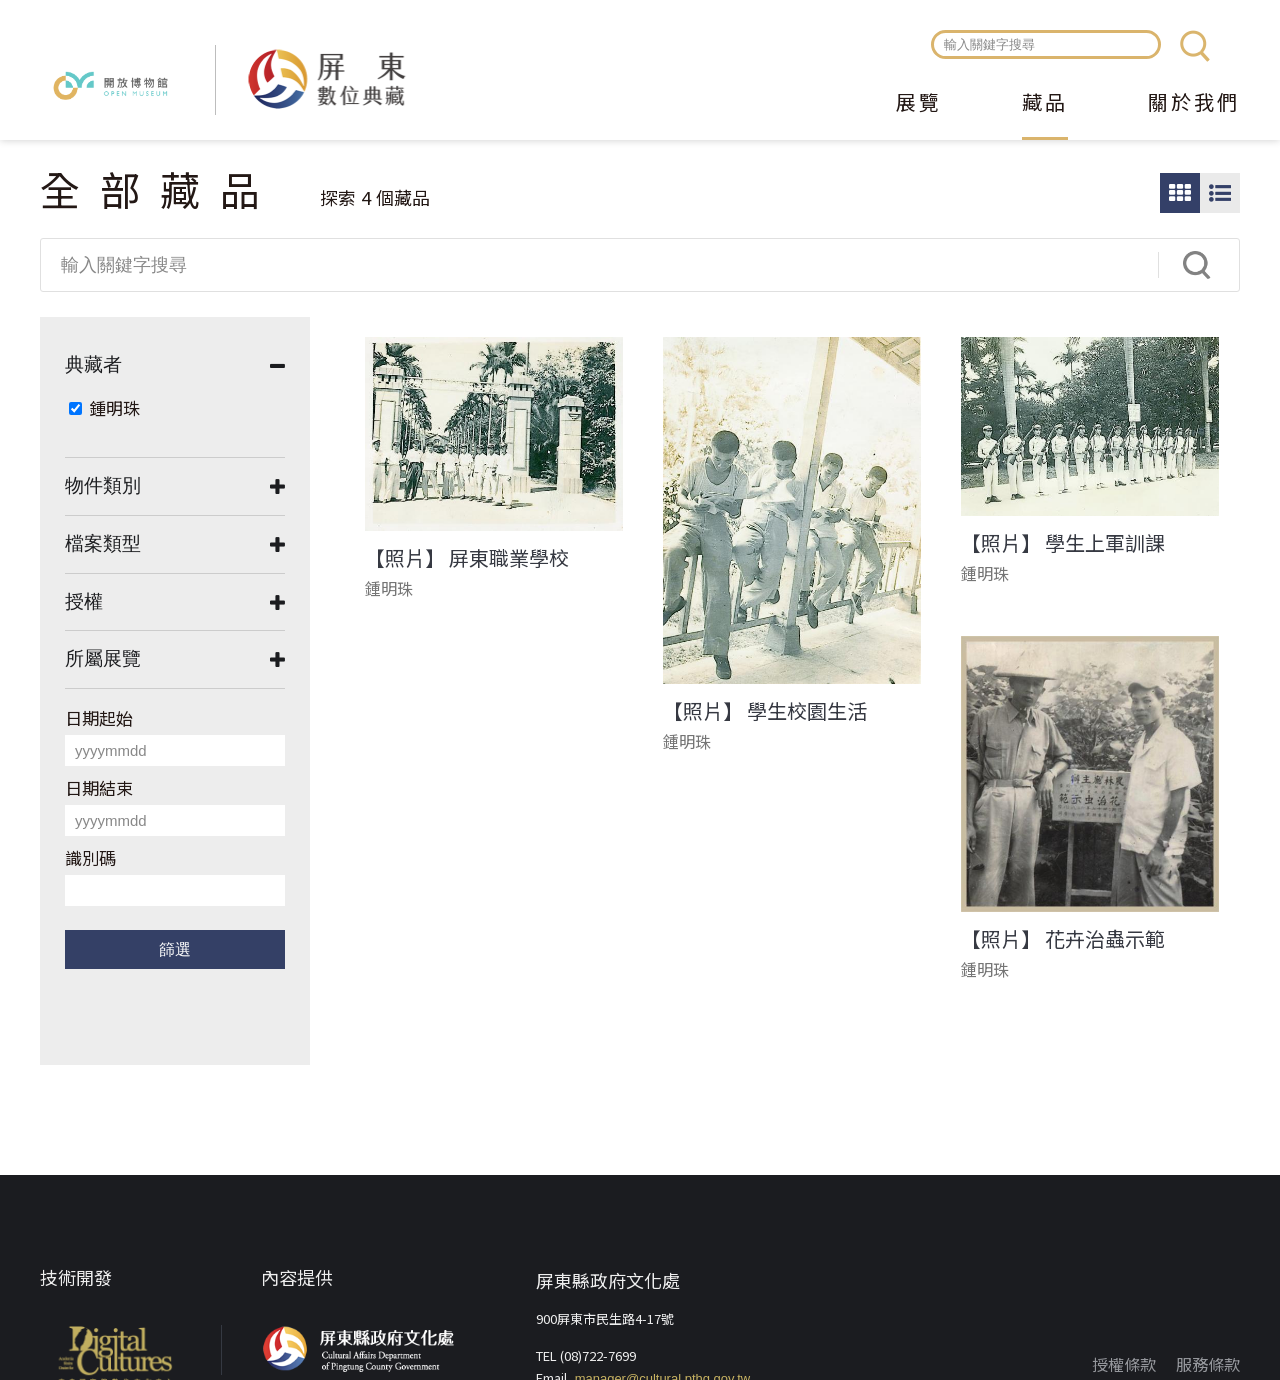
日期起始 (99, 717)
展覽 (919, 104)
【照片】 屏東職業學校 (467, 558)
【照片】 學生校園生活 (765, 711)
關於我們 (1194, 104)
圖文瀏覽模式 (1220, 193)
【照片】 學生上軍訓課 (1063, 543)
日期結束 (99, 787)
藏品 (1045, 104)
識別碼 (90, 857)
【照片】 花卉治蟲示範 (1063, 939)
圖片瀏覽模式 (1180, 193)
